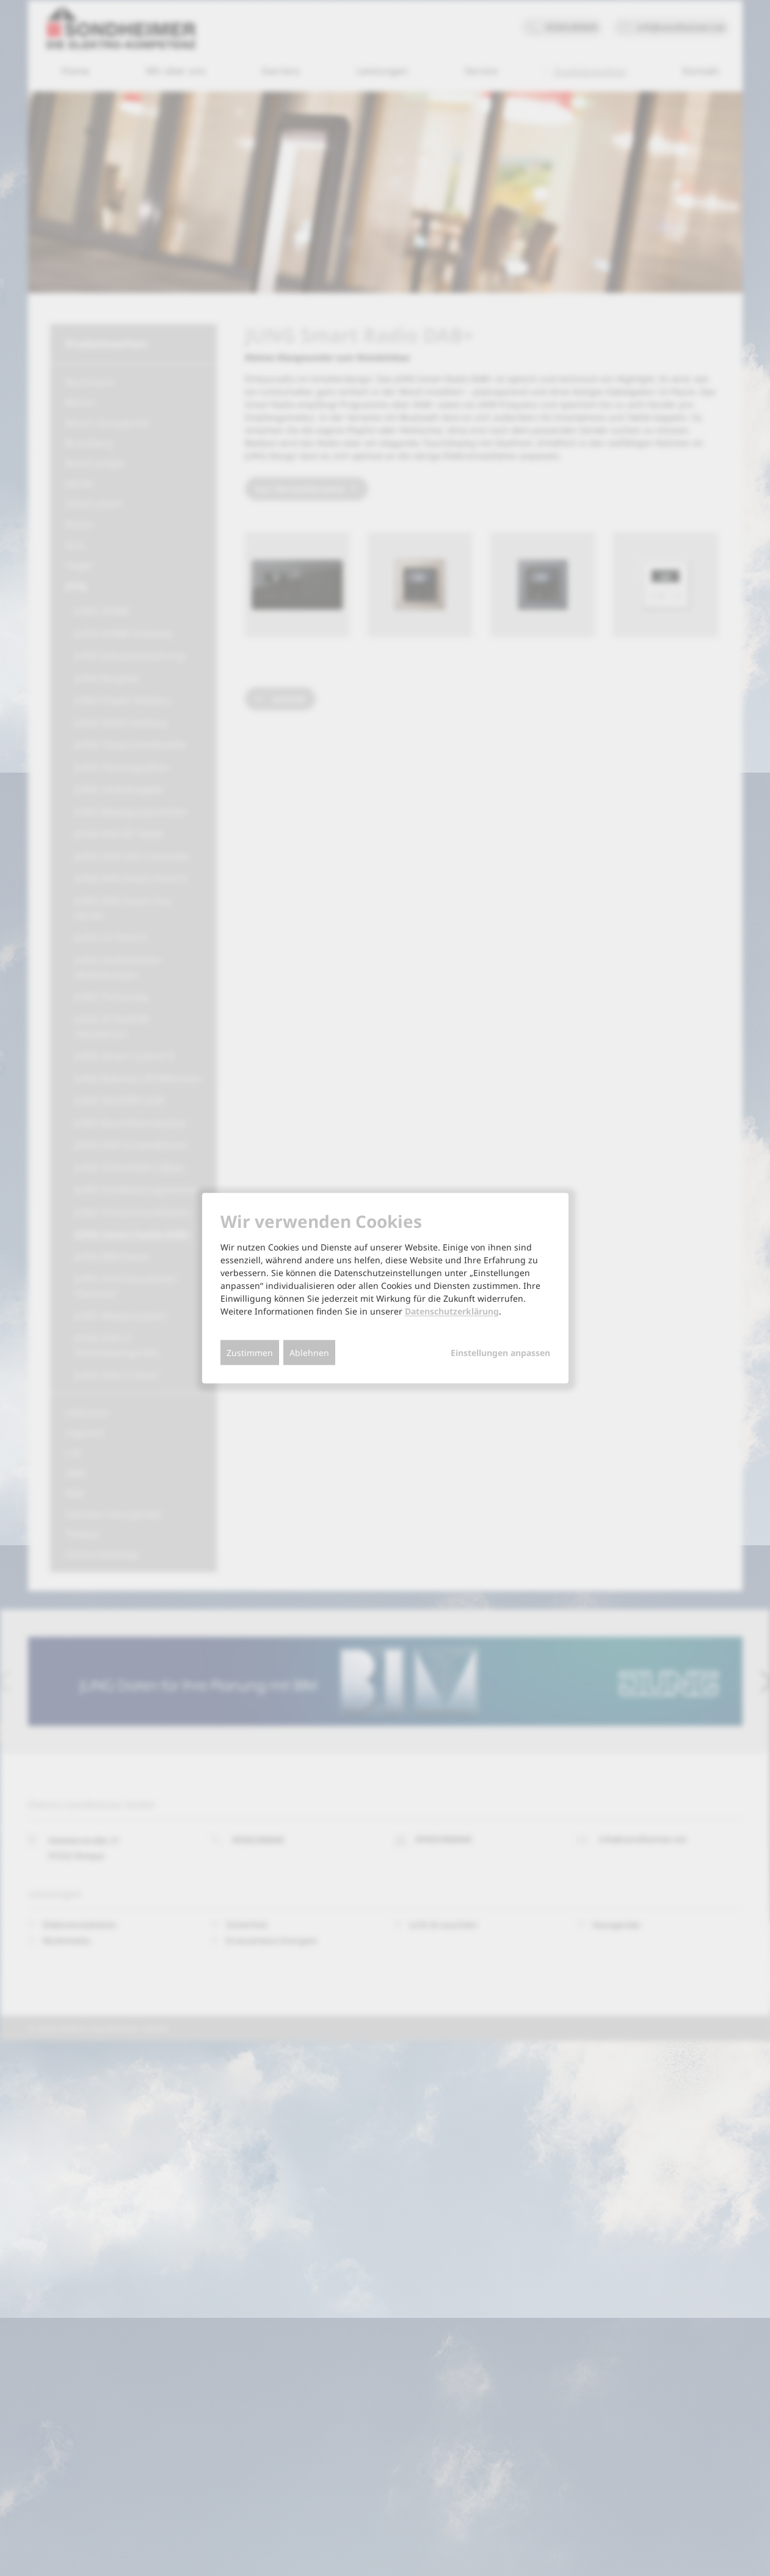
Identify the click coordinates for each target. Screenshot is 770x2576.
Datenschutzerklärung (452, 1311)
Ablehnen (309, 1352)
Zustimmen (250, 1352)
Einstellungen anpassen (500, 1353)
